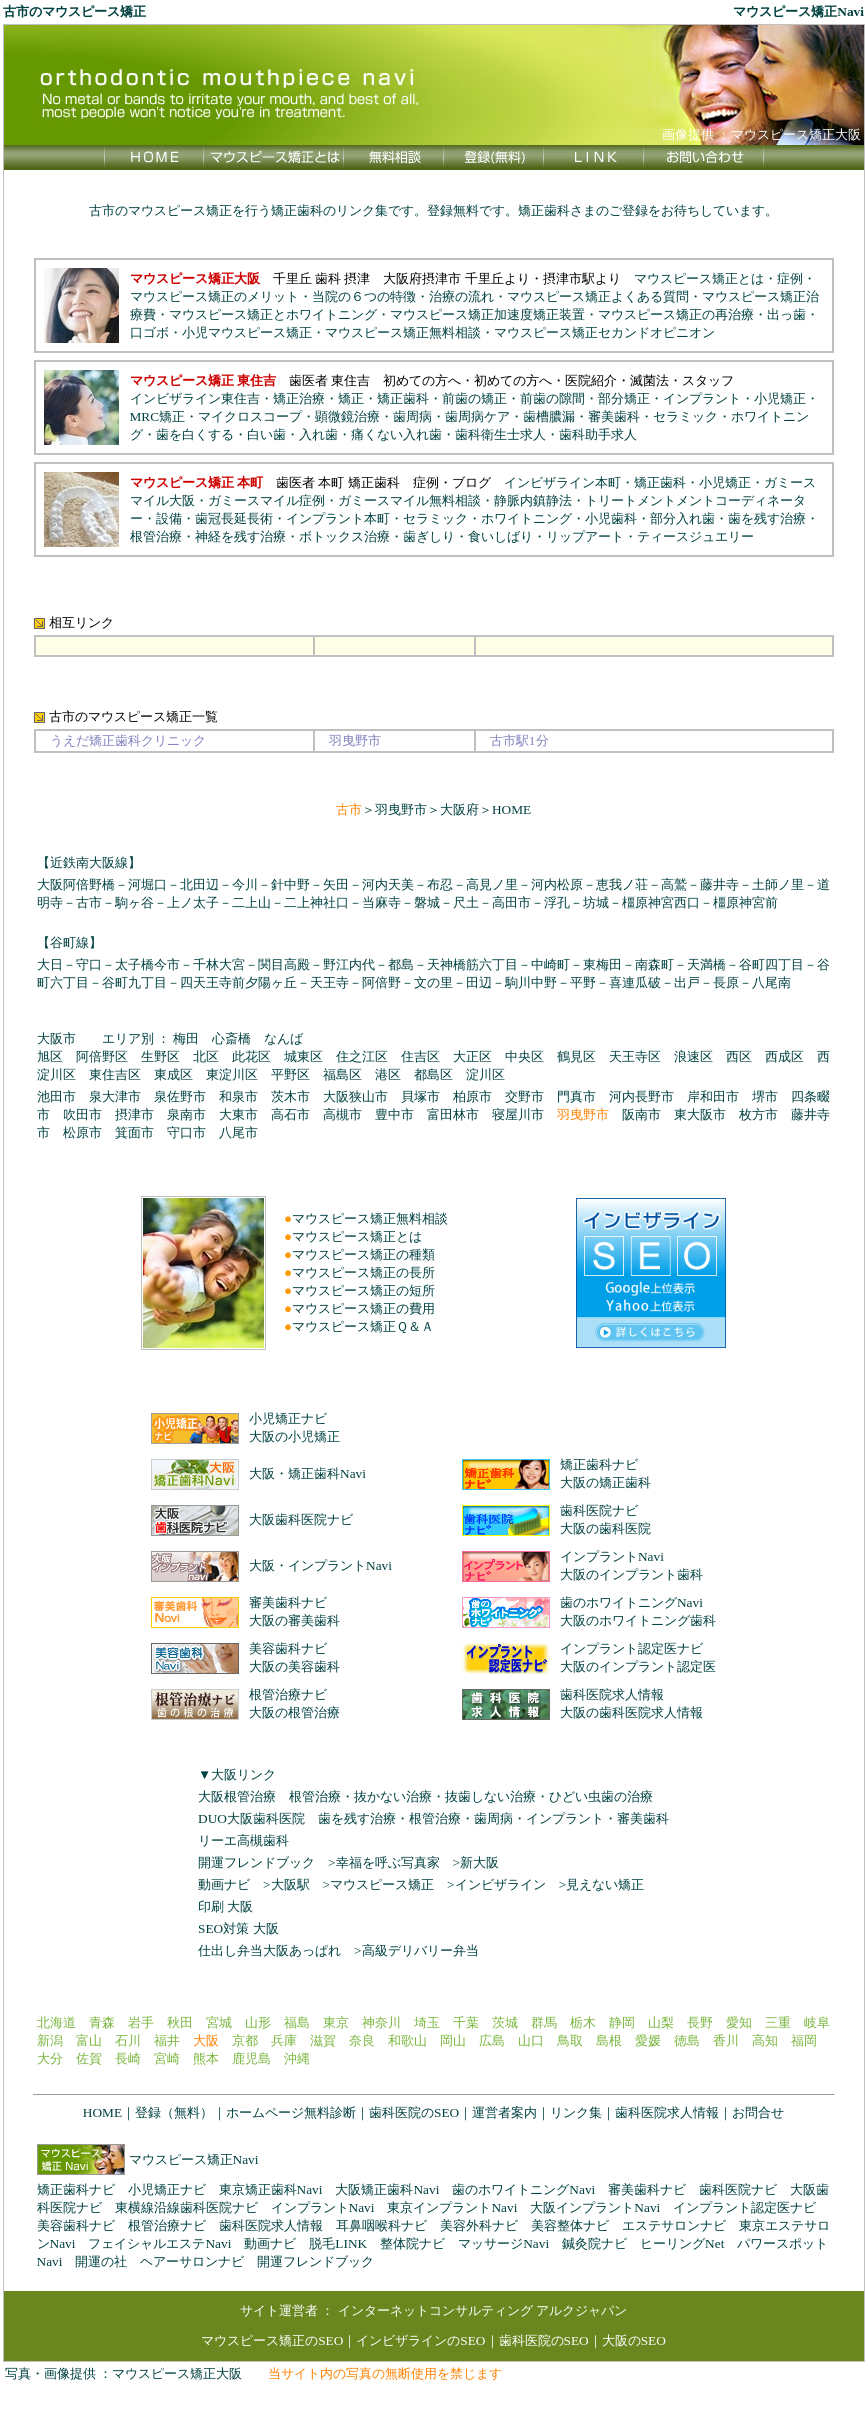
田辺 (479, 982)
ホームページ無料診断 (291, 2112)
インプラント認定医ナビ (631, 1648)
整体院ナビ (412, 2243)
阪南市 (641, 1114)
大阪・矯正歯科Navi (307, 1473)
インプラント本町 (338, 518)
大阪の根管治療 (294, 1712)
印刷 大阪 (225, 1906)
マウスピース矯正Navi (194, 2159)
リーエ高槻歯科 (243, 1840)
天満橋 (706, 964)
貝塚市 (420, 1096)
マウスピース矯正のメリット (214, 296)
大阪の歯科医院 (605, 1528)
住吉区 (420, 1056)
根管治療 (156, 536)
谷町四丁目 (771, 964)
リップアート (585, 536)
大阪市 (56, 1038)
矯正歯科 (403, 398)
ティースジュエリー (695, 536)
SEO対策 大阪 (238, 1928)
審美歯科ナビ (288, 1602)
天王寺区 (635, 1056)
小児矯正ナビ (288, 1418)
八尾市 (238, 1132)
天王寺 (329, 982)
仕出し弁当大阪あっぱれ (269, 1950)
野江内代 (349, 964)
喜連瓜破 (635, 982)
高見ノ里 (492, 884)
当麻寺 (381, 902)
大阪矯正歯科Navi (387, 2189)
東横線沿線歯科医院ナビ (186, 2207)
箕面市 (134, 1132)
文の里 (433, 982)
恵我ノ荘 (622, 884)
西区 (739, 1056)
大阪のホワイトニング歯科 (638, 1620)
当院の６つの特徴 (364, 296)
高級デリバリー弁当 (420, 1950)
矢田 (336, 884)
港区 (388, 1074)
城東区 (303, 1056)
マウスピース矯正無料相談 (403, 332)
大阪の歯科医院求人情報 (631, 1712)
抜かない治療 (393, 1796)
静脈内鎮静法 (533, 500)
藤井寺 (719, 884)
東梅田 (602, 964)
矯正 (351, 398)
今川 (245, 884)
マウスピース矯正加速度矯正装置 (487, 314)
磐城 (427, 902)
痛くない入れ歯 (396, 434)
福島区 (342, 1074)
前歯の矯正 (474, 398)
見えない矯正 (605, 1884)
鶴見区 (576, 1056)
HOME (511, 809)
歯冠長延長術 (234, 518)
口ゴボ (149, 332)
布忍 (440, 884)
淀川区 (485, 1074)
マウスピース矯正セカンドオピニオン (604, 332)
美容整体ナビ (570, 2225)
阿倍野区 (102, 1056)
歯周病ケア (477, 416)
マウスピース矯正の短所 (363, 1290)
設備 (169, 518)
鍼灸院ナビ (594, 2243)
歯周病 (412, 416)
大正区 (472, 1056)
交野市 (524, 1096)
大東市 (238, 1114)
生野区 (160, 1056)
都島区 (433, 1074)
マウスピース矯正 (382, 1884)
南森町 (654, 964)
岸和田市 (713, 1096)
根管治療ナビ (288, 1694)
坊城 (596, 902)
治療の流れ (461, 296)
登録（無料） (174, 2112)
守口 (89, 964)
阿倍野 (381, 982)
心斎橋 (231, 1038)
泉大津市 (115, 1096)
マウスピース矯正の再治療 (676, 314)
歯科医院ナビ (599, 1510)
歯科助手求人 (598, 434)
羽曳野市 (401, 809)
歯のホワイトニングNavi (631, 1602)
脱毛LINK (338, 2243)
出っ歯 (786, 314)
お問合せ (758, 2112)
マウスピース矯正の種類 (363, 1254)
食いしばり (500, 536)
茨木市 (290, 1096)
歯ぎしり (429, 536)
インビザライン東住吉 (195, 398)
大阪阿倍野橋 (76, 884)
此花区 (251, 1056)
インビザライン (500, 1884)
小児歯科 (611, 518)
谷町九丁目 (134, 982)
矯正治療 (299, 398)
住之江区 (362, 1056)
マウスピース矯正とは (699, 278)
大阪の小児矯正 (294, 1436)
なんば (283, 1038)
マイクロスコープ (250, 416)
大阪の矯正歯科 (605, 1482)
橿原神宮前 (745, 902)
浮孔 (557, 902)
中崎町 (550, 964)
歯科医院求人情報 (612, 1694)
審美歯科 (614, 416)
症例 (790, 278)
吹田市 (82, 1114)
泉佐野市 (180, 1096)
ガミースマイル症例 (266, 500)
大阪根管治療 (237, 1796)
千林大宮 (219, 964)
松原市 (82, 1132)
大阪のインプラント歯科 (631, 1574)
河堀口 (147, 884)
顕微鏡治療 (347, 416)
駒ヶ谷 (134, 902)
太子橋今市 (147, 964)
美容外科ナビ (479, 2225)
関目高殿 (284, 964)
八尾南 (771, 982)
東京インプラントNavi (452, 2207)
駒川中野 (531, 982)
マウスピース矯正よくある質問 (598, 296)
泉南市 (186, 1114)
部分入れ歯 (682, 518)
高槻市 (342, 1114)
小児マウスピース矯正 (247, 332)
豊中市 (394, 1114)
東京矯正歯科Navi (271, 2189)
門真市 (576, 1096)
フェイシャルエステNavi (159, 2243)
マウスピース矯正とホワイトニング (273, 314)
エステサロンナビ (674, 2225)
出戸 (687, 982)
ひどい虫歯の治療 (601, 1796)
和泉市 (238, 1096)
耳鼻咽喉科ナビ (381, 2225)
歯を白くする (195, 434)
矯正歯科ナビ (599, 1464)
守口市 (186, 1132)
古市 (89, 902)
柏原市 (472, 1096)
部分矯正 (624, 398)
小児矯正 (780, 398)
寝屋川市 (518, 1114)
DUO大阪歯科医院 (251, 1818)
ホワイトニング (526, 518)
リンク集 (576, 2112)
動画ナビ (224, 1884)
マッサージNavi (503, 2243)
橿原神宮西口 (661, 902)
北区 (206, 1056)
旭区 (50, 1056)
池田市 (56, 1096)
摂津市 (134, 1114)
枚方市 (758, 1114)
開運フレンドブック (256, 1862)
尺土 (466, 902)
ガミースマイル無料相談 (409, 500)
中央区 (524, 1056)
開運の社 (101, 2261)
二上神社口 (316, 902)
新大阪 (479, 1862)
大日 (50, 964)
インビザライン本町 (562, 482)
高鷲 (674, 884)
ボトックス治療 (344, 536)
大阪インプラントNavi (595, 2207)
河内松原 (557, 884)
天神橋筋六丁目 (472, 964)
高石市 (290, 1114)
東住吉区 (115, 1074)
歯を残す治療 (767, 518)
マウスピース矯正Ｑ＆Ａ (363, 1326)
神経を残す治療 (240, 536)
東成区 (173, 1074)
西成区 (784, 1056)
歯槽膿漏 (549, 416)
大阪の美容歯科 (294, 1666)
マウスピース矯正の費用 (363, 1308)
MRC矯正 (158, 416)
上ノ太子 (193, 902)
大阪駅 (290, 1884)
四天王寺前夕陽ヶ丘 (238, 982)
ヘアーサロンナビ (192, 2261)
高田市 (511, 902)
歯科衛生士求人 (500, 434)
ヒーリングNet (682, 2243)
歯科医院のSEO (414, 2112)
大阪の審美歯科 (294, 1620)
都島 (401, 964)
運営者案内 (504, 2112)
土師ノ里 (778, 884)
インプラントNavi (612, 1556)
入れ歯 (318, 434)
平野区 (290, 1074)
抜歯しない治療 (490, 1796)
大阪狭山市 (355, 1096)
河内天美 (388, 884)
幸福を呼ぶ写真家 (388, 1862)
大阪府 (459, 809)
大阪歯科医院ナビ (301, 1519)
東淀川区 (232, 1074)
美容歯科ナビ (288, 1648)
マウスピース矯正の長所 (363, 1272)
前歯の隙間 (552, 398)
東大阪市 (700, 1114)
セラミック (685, 416)
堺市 (765, 1096)
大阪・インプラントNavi (320, 1565)
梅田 (186, 1038)
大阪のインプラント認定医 (638, 1666)
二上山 (251, 902)
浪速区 (693, 1056)
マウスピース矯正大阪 (177, 2373)
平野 (583, 982)
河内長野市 (641, 1096)
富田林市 (453, 1114)
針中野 (290, 884)
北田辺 (199, 884)
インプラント (702, 398)
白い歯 (266, 434)
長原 (726, 982)
